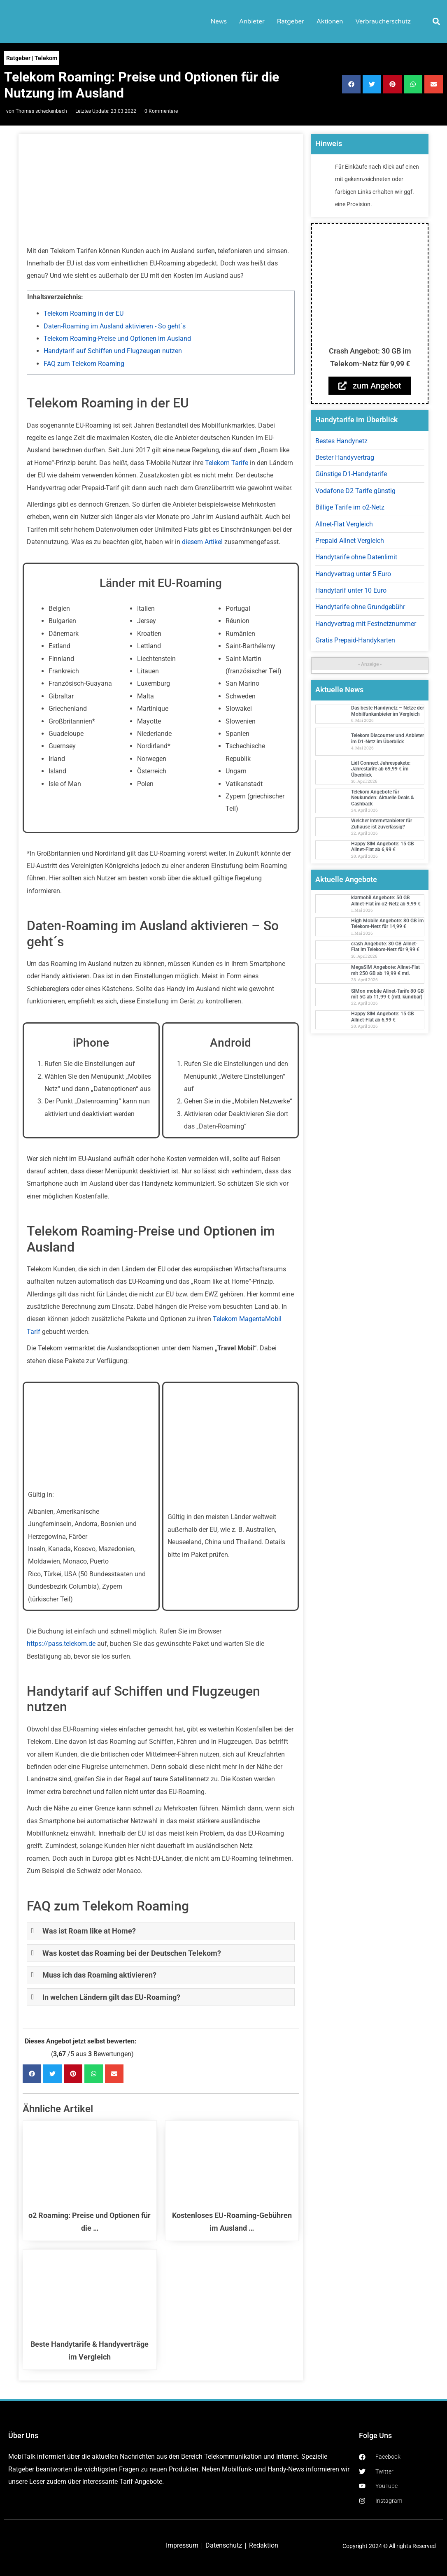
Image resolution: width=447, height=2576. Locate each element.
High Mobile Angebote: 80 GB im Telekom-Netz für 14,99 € (387, 923)
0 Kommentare (161, 111)
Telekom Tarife (226, 463)
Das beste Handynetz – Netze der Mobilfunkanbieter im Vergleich (387, 711)
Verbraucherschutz (383, 21)
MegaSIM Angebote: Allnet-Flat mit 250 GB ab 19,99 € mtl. (385, 970)
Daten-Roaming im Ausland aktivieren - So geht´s (115, 326)
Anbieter (252, 21)
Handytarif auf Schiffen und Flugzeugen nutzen (113, 351)
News (219, 21)
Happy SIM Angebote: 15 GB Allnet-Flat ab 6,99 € (382, 846)
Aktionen (330, 21)
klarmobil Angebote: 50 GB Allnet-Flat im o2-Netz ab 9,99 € (386, 900)
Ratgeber (290, 21)
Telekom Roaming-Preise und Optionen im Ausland (117, 338)
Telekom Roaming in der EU (83, 313)
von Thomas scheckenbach (36, 111)
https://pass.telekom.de (61, 1644)
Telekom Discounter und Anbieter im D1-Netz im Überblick (387, 738)
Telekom (46, 58)
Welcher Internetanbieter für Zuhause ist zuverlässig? (381, 823)
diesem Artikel (202, 542)
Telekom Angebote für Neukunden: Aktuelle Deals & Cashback (382, 798)
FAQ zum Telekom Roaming (84, 364)
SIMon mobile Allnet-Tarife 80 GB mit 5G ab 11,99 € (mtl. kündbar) (387, 994)
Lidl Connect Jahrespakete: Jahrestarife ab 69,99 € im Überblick (380, 769)
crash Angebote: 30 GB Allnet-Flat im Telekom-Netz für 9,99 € (385, 946)
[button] (436, 21)
